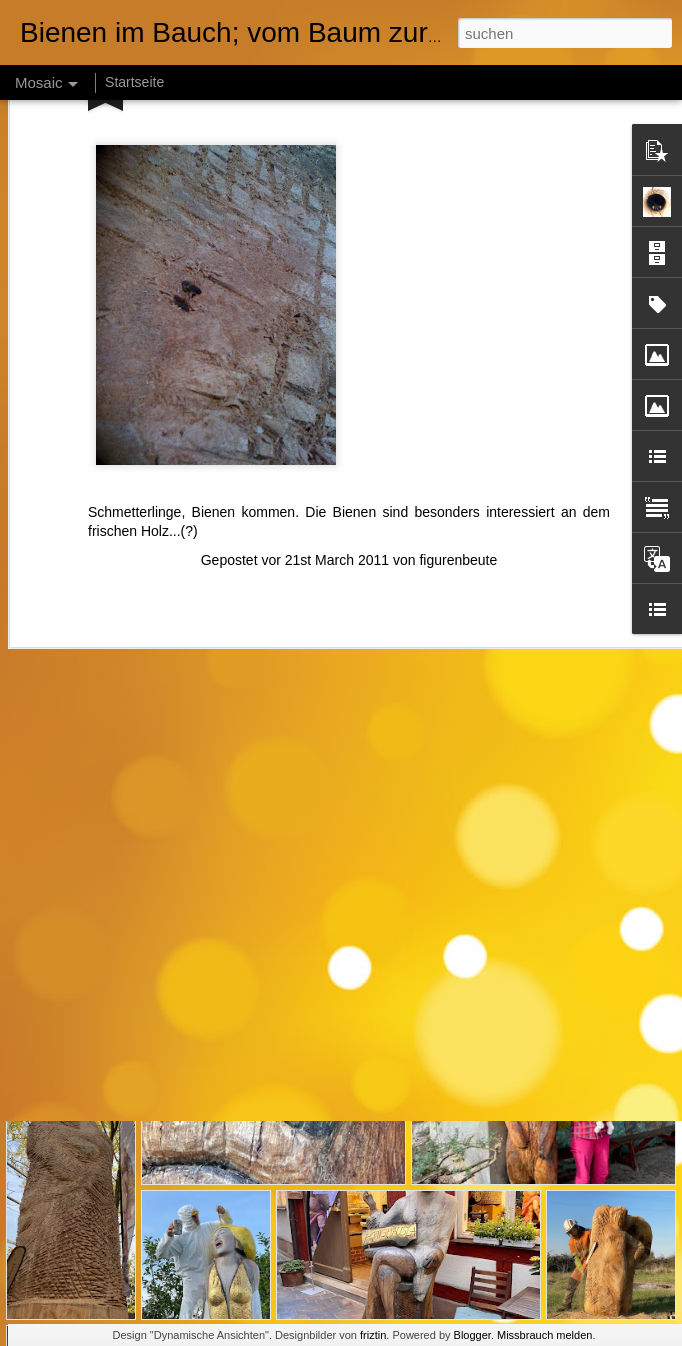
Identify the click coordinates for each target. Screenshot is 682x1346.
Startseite (134, 82)
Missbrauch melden (544, 1335)
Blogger (472, 1335)
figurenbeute (458, 391)
